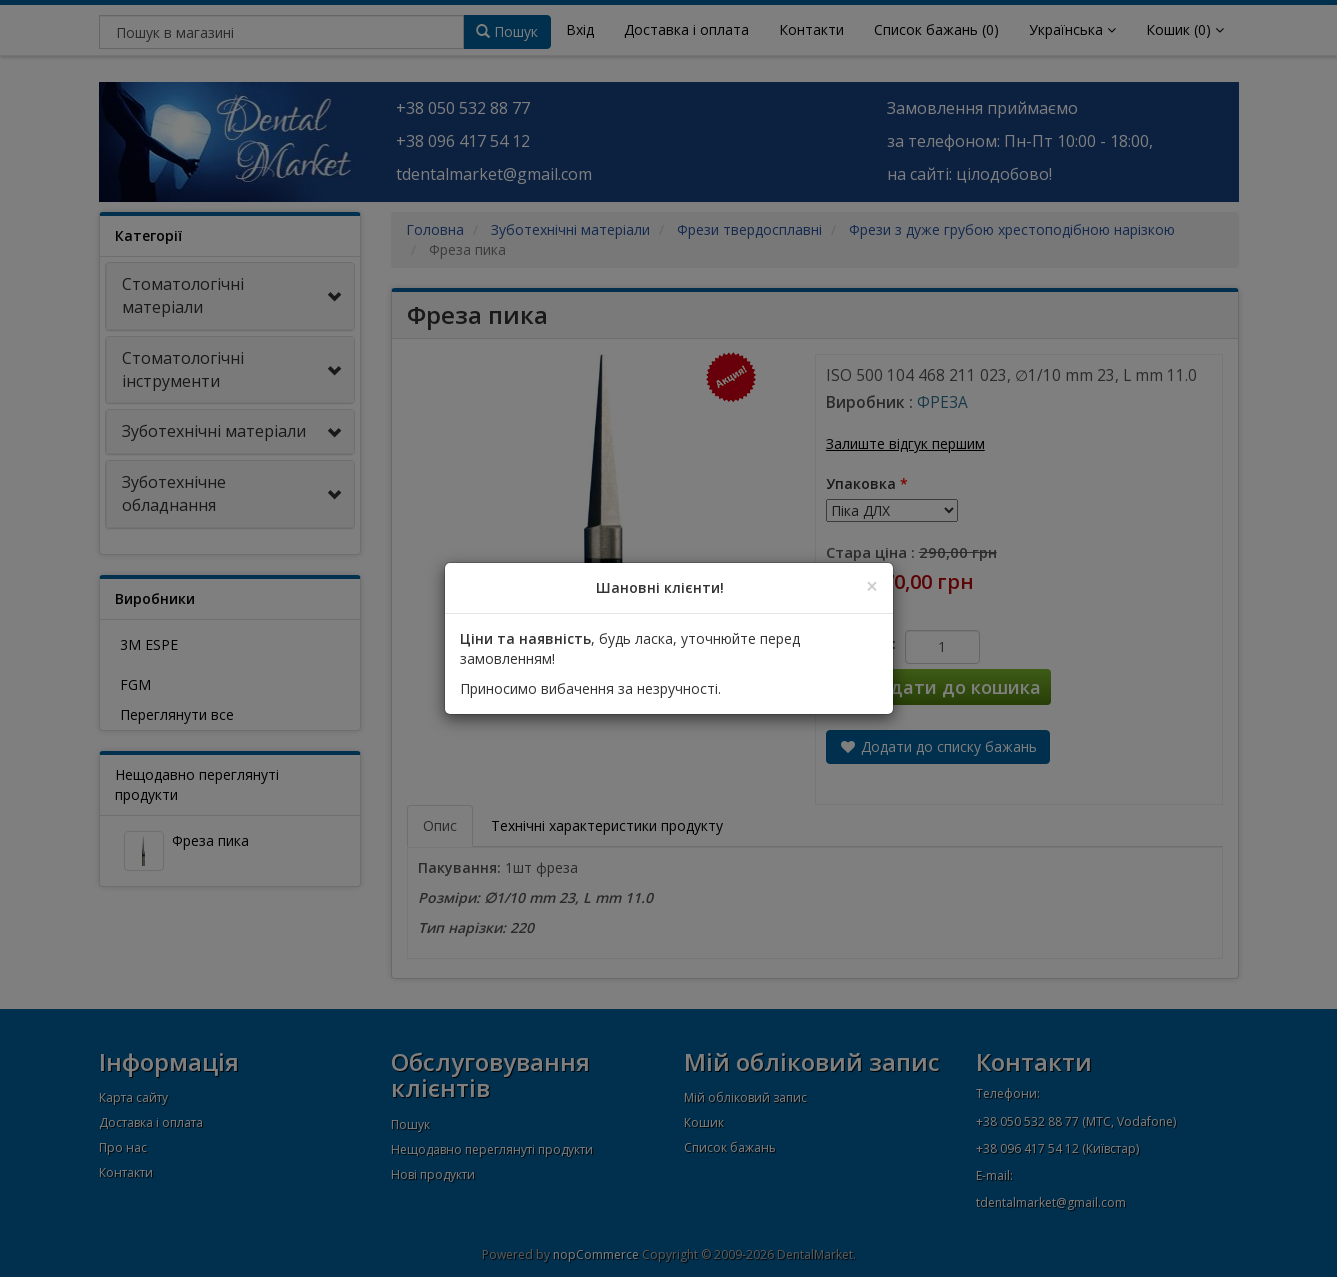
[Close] (872, 586)
